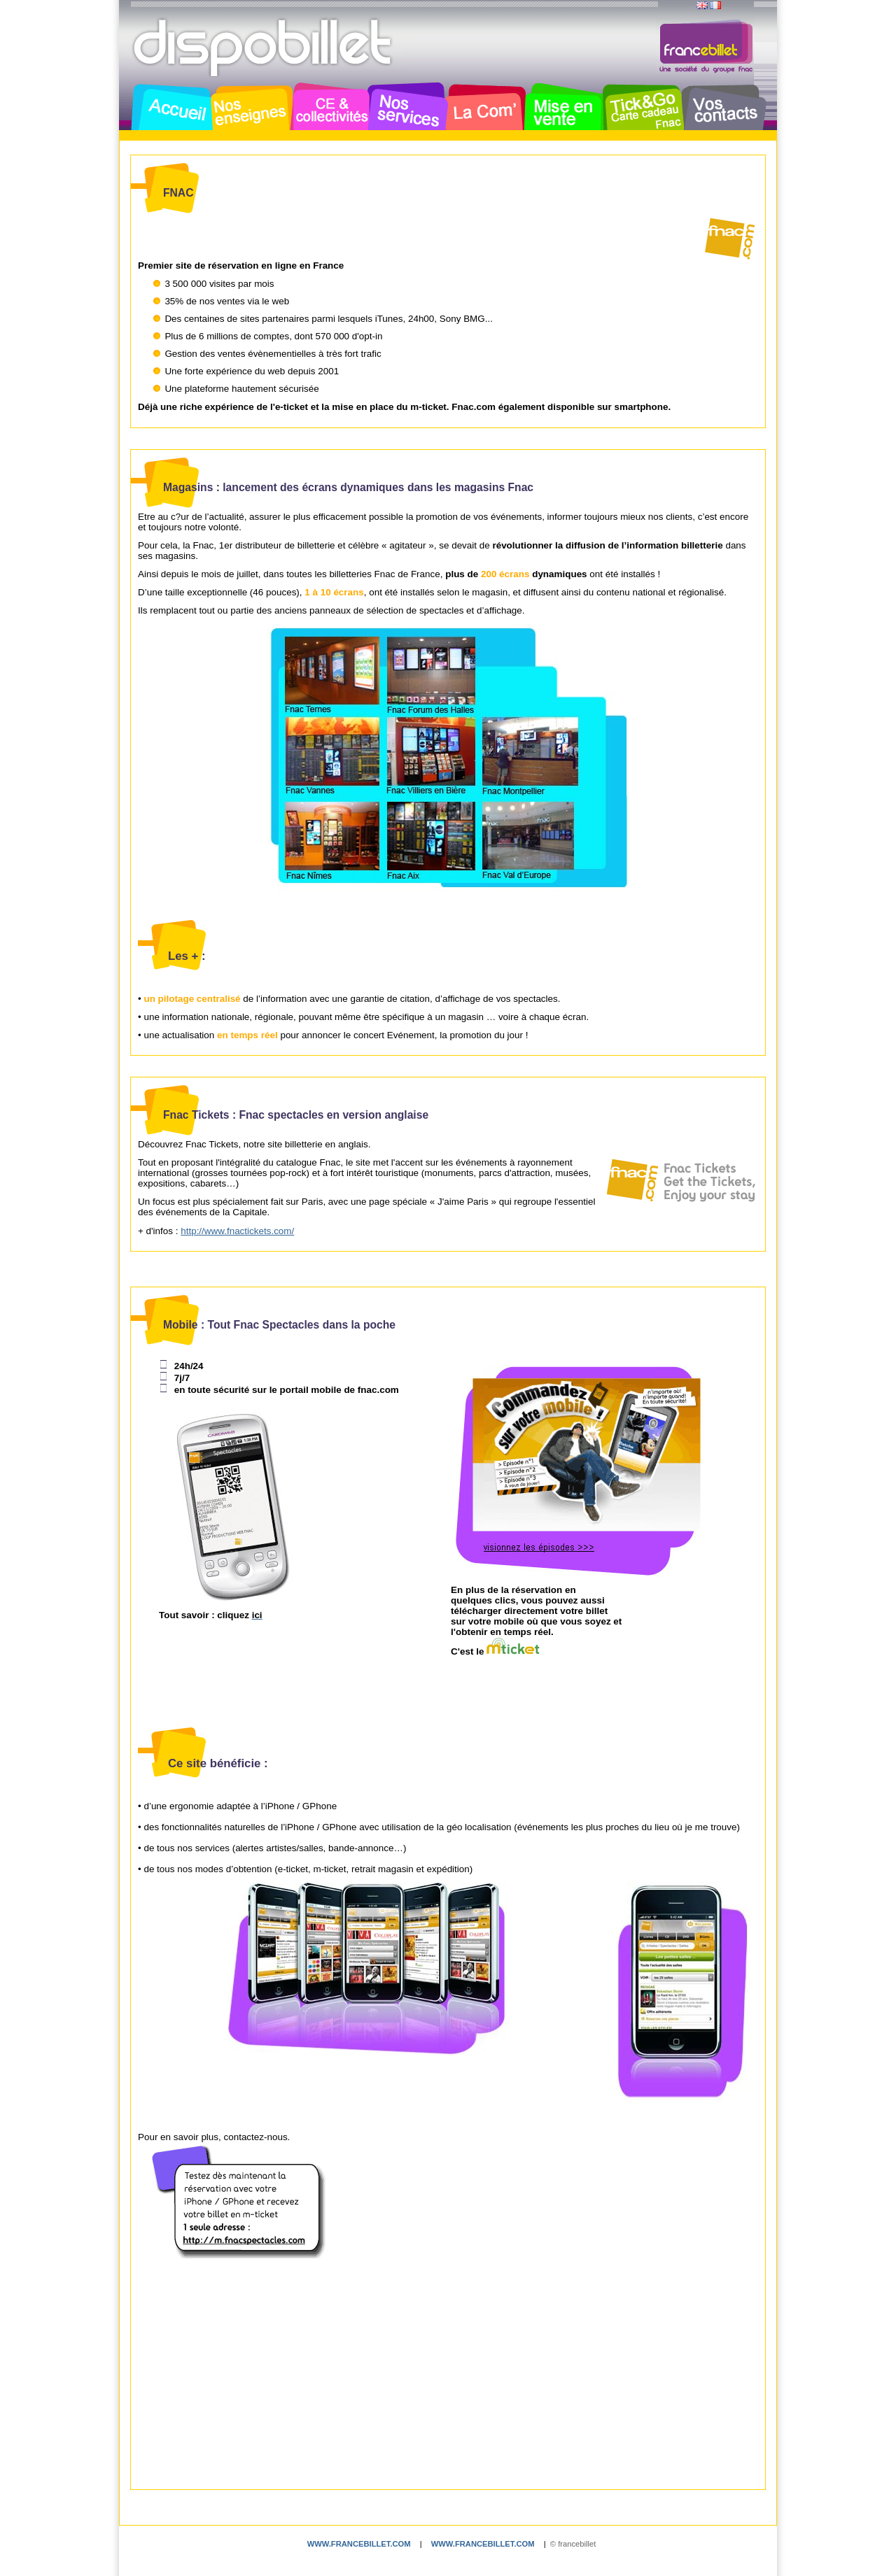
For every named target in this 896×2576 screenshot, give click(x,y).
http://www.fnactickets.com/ (237, 1231)
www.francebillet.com (359, 2544)
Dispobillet (263, 47)
